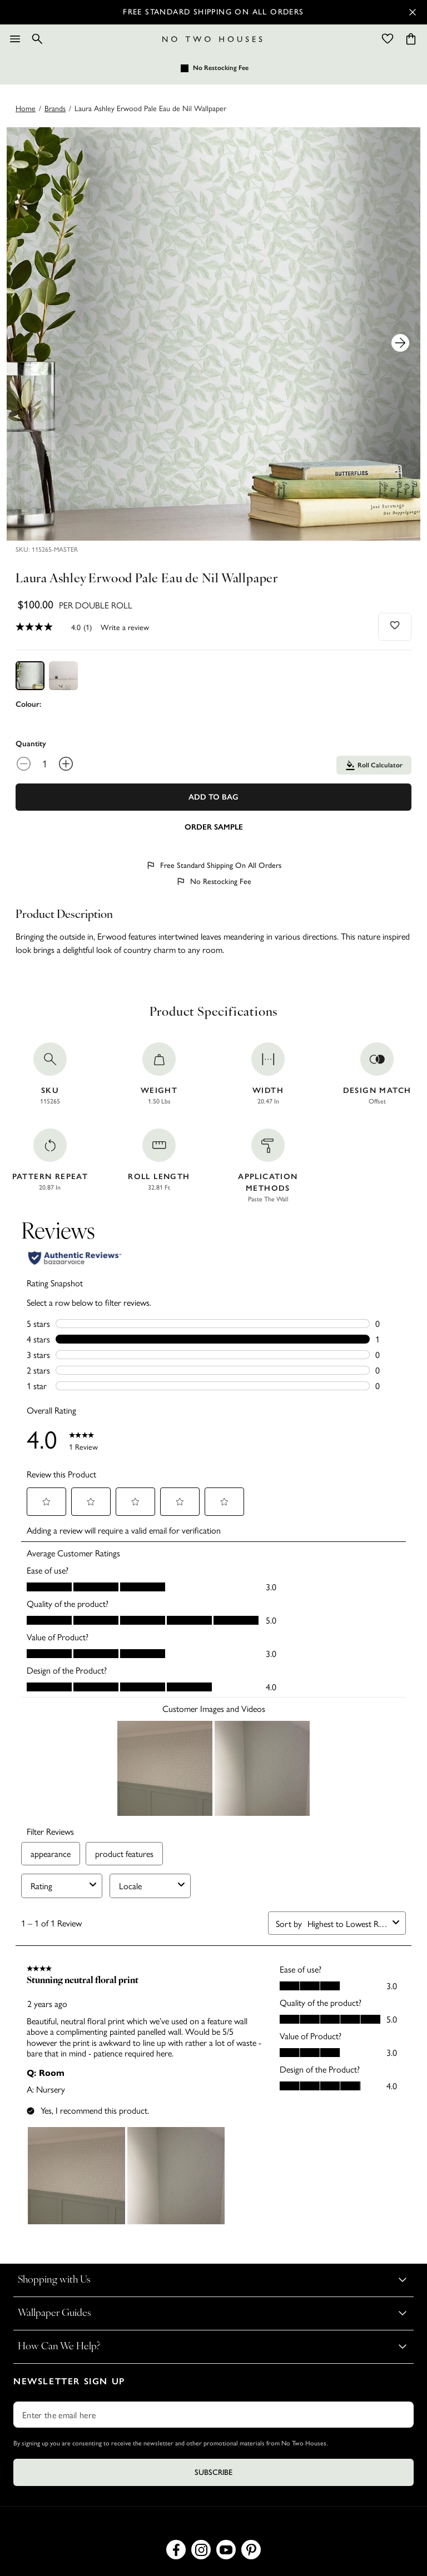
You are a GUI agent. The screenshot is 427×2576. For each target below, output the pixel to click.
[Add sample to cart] (213, 826)
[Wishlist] (387, 39)
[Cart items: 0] (411, 39)
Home (26, 107)
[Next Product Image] (400, 343)
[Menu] (15, 38)
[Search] (37, 38)
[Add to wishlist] (395, 625)
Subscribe (213, 2472)
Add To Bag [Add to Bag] (213, 797)
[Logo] (212, 39)
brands (55, 107)
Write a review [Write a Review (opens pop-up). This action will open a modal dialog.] (125, 626)
